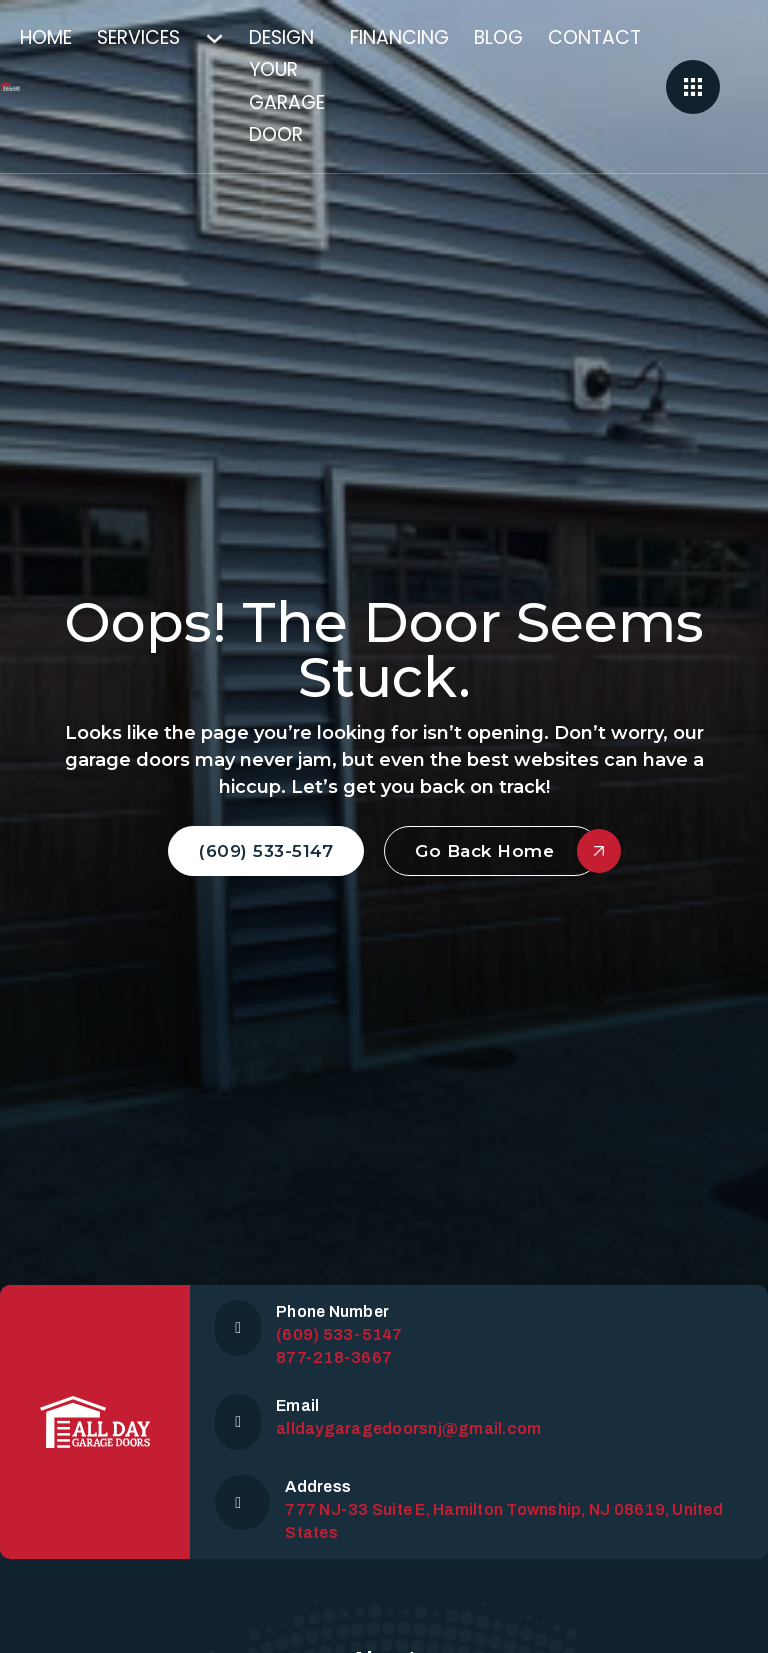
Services (138, 37)
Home (46, 37)
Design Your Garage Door (287, 86)
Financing (399, 37)
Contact (594, 37)
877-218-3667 (334, 1357)
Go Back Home (507, 851)
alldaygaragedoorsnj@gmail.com (408, 1428)
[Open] (693, 87)
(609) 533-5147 (266, 851)
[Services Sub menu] (227, 38)
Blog (498, 37)
